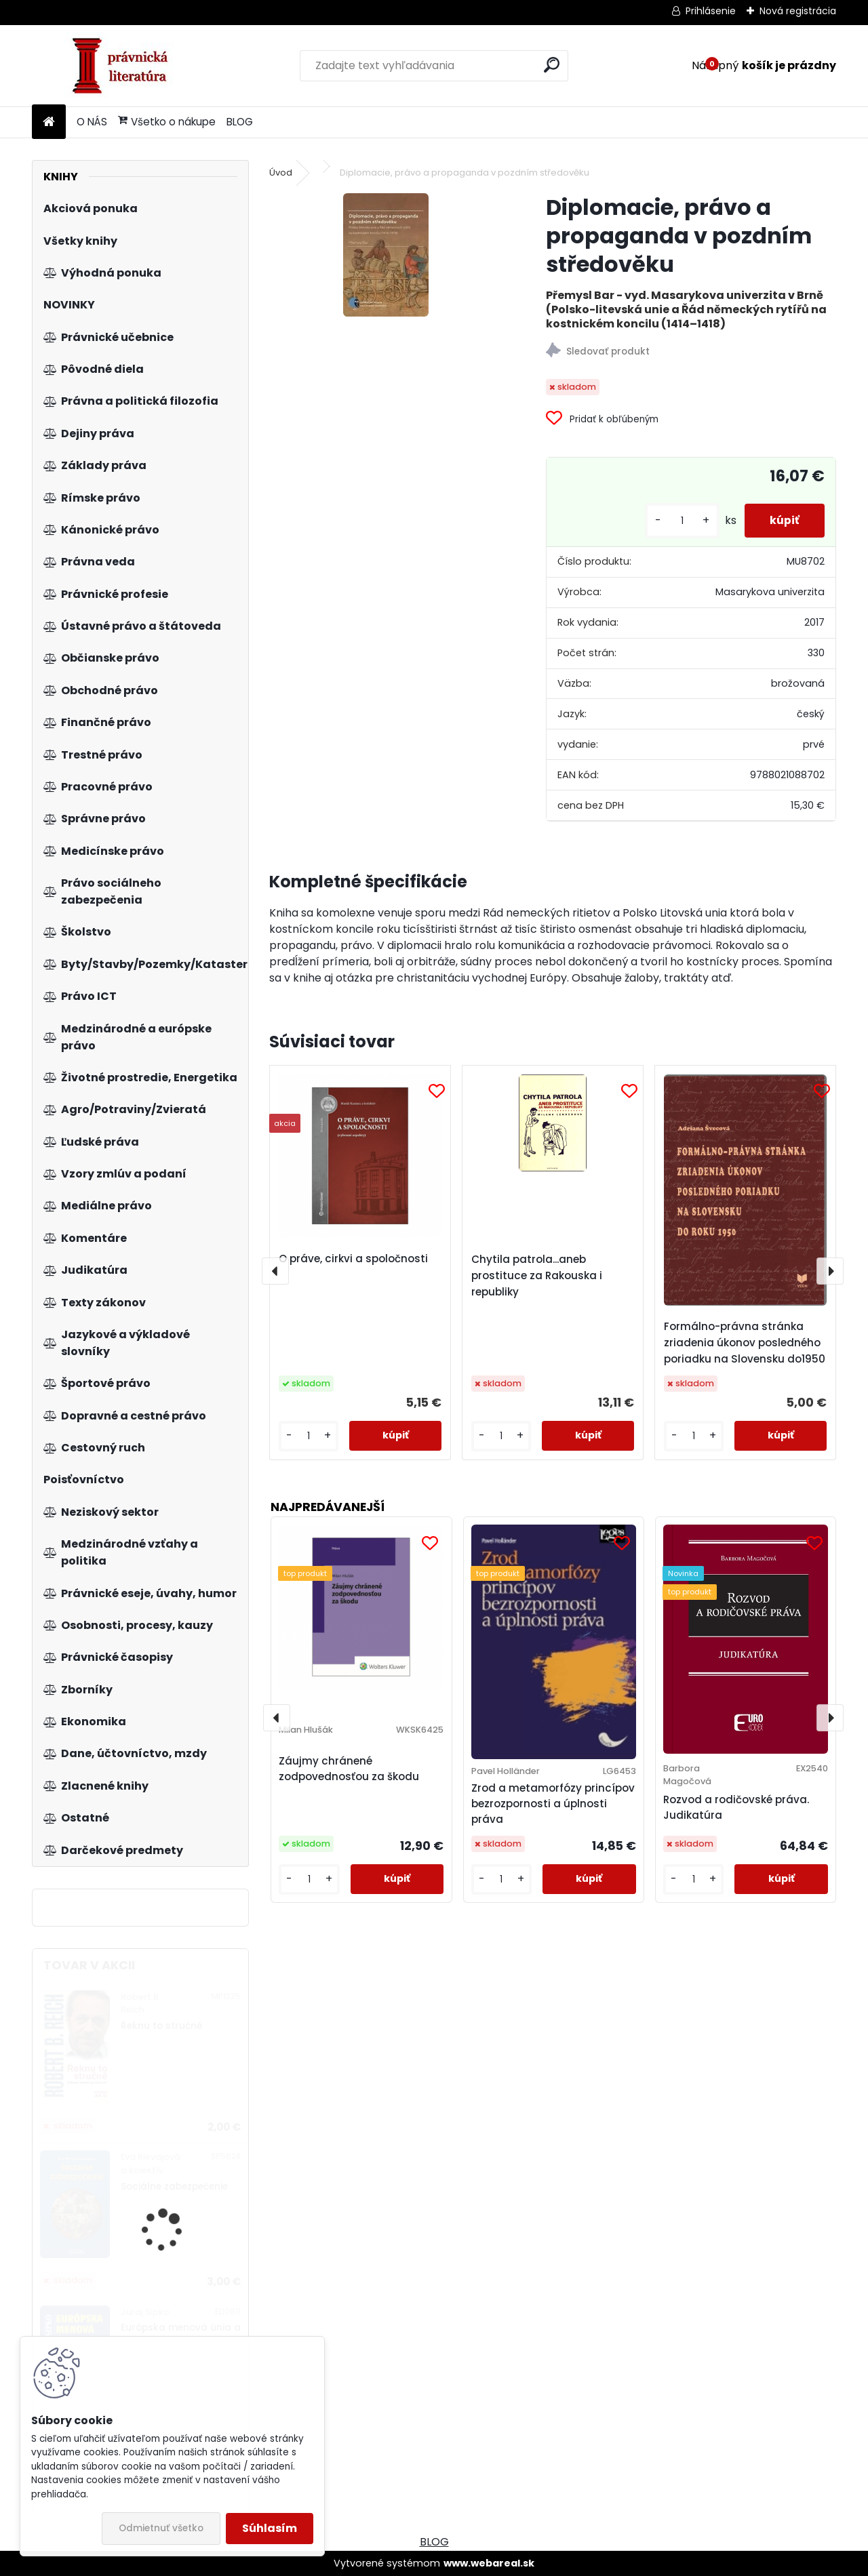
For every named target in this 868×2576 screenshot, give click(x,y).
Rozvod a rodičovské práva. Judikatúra (736, 1807)
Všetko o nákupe (167, 122)
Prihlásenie (711, 11)
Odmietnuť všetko (161, 2528)
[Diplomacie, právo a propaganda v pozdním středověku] (386, 255)
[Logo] (125, 66)
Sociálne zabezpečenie (174, 2186)
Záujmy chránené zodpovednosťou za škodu (349, 1769)
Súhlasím (269, 2528)
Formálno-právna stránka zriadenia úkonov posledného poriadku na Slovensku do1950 (744, 1342)
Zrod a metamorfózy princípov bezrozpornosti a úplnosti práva (553, 1803)
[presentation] (275, 1271)
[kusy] (678, 521)
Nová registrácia (798, 11)
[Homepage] (49, 122)
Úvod (280, 172)
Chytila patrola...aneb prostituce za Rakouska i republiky (536, 1275)
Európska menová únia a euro (181, 2334)
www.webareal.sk (488, 2563)
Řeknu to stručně (161, 2025)
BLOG (239, 122)
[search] (551, 65)
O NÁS (92, 122)
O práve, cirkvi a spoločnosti (353, 1258)
